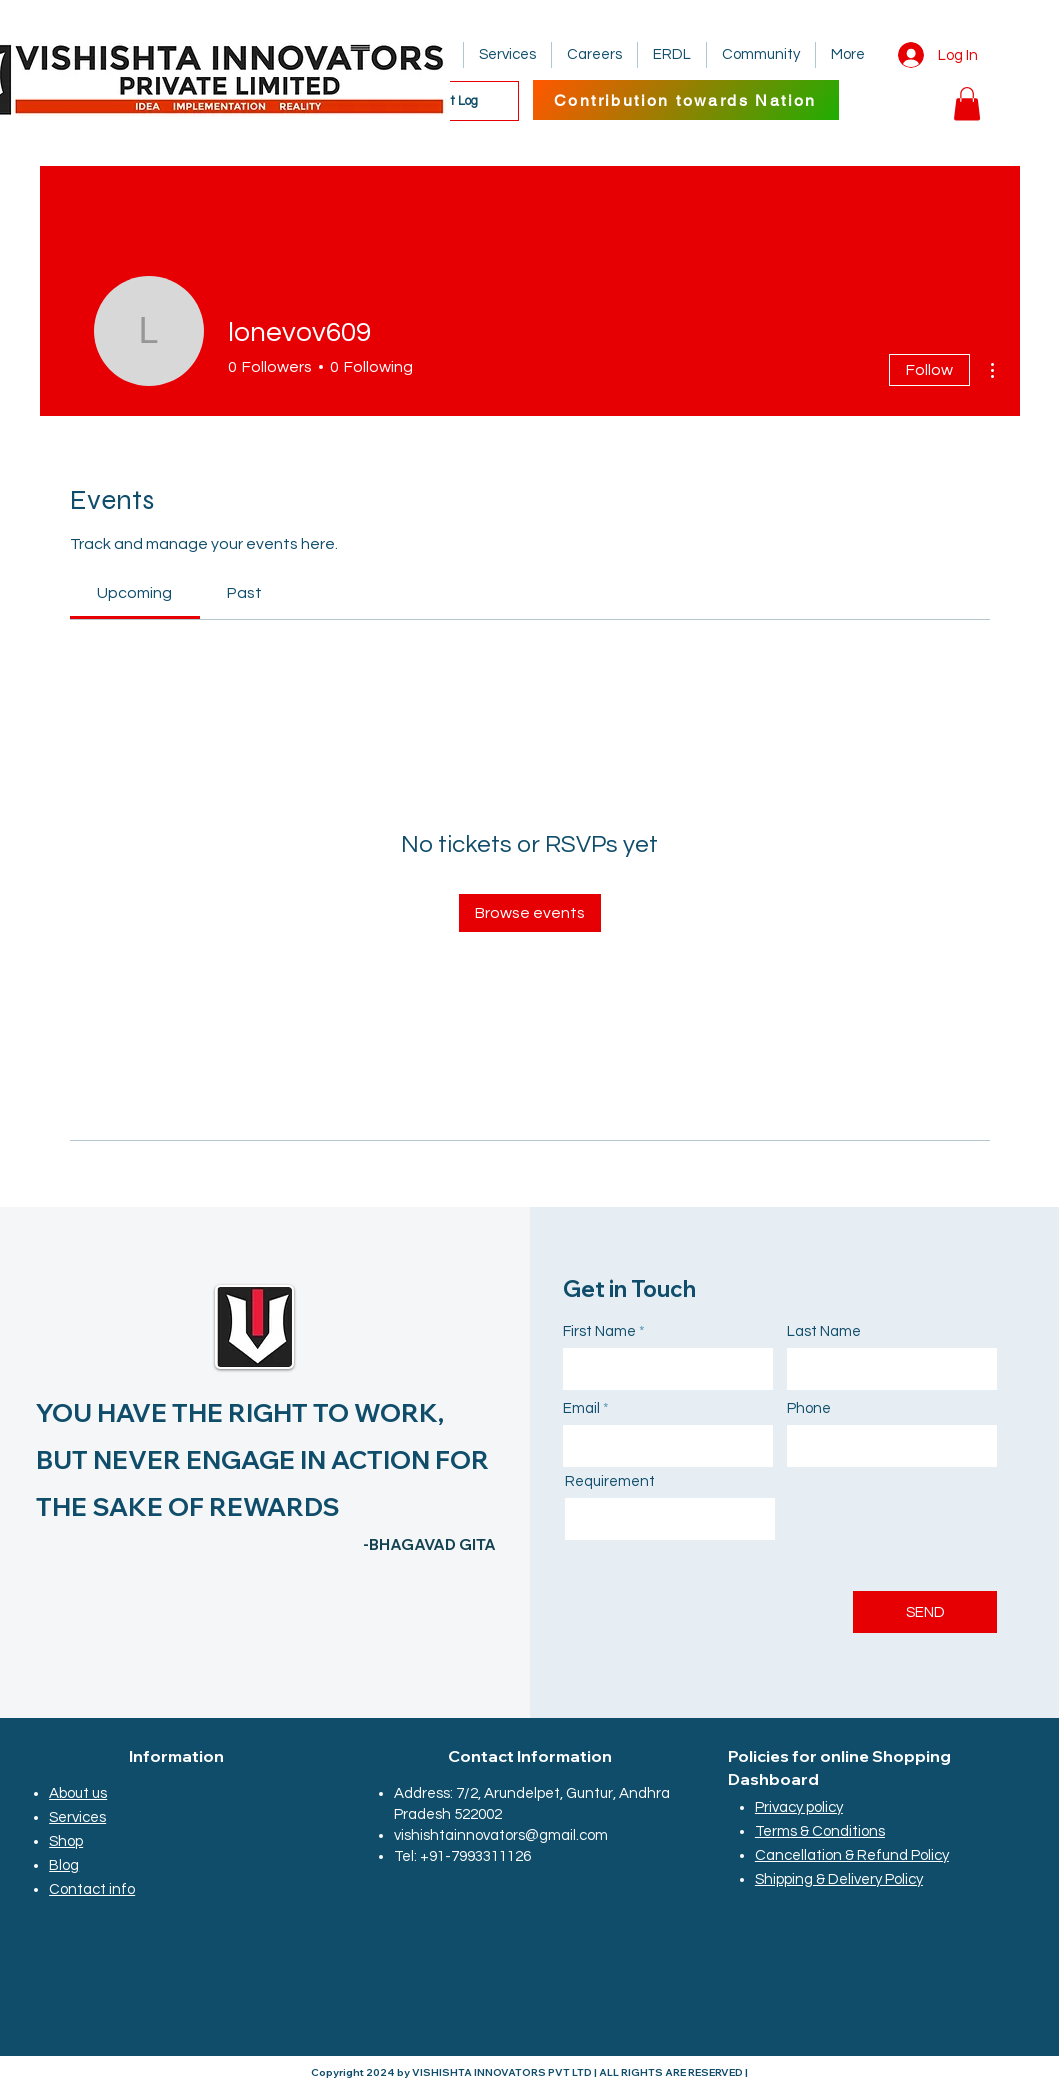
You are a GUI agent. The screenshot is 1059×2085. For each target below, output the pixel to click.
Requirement (610, 1481)
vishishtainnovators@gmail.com (501, 1835)
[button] (967, 103)
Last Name (824, 1331)
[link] (134, 593)
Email (581, 1408)
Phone (809, 1408)
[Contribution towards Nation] (686, 100)
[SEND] (925, 1612)
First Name (599, 1331)
